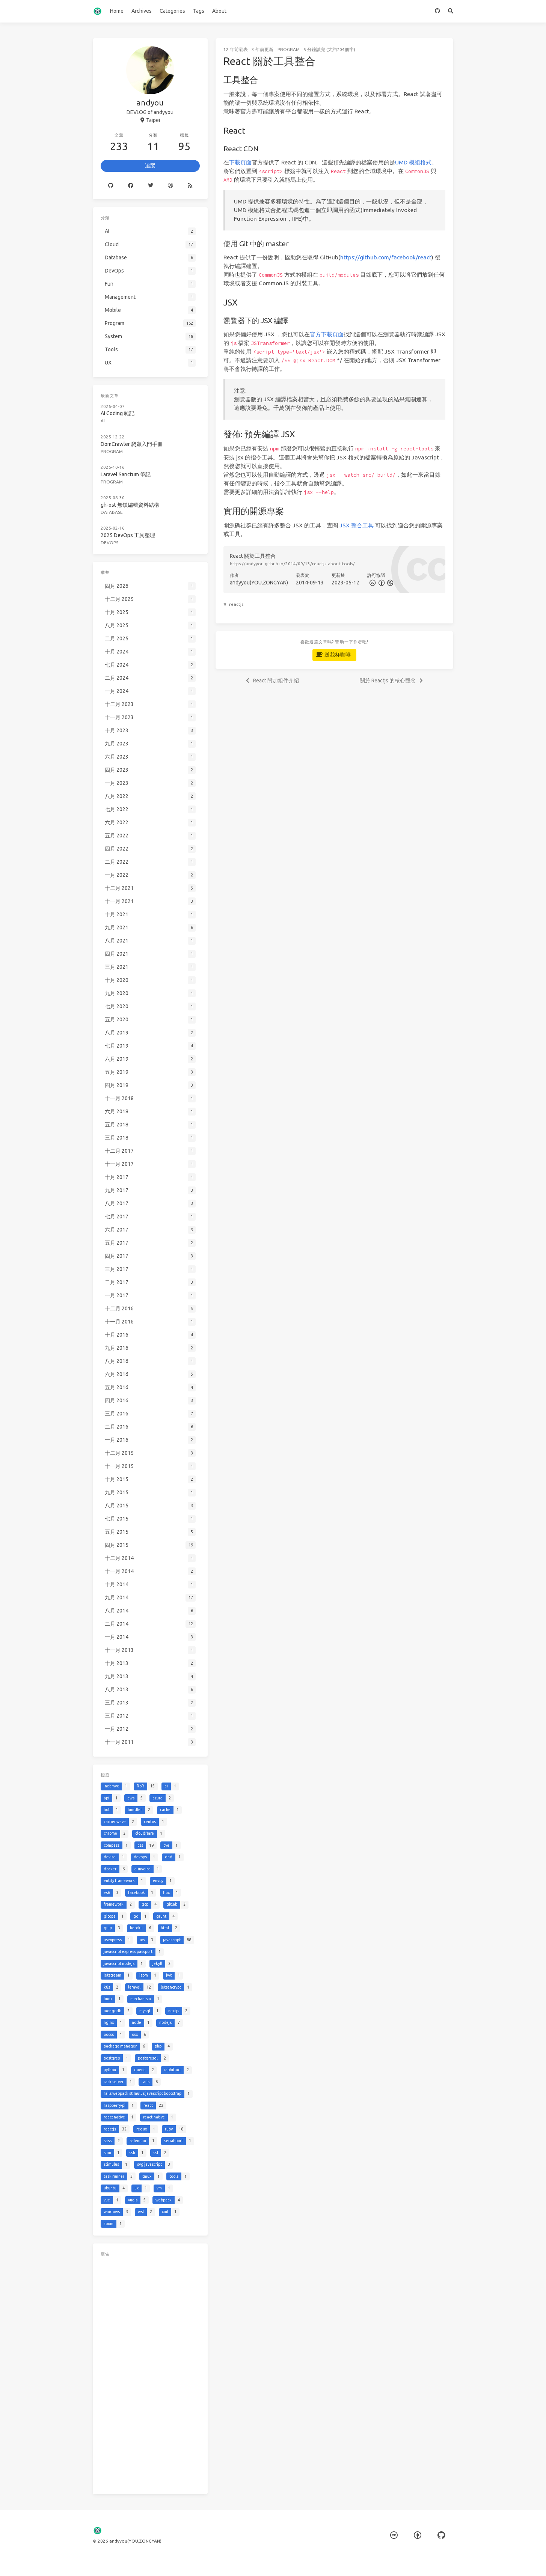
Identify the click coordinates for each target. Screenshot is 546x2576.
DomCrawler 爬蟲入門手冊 (132, 444)
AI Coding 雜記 (117, 413)
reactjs (236, 604)
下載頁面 (240, 162)
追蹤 (150, 166)
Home (117, 11)
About (219, 11)
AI (103, 420)
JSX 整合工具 (356, 525)
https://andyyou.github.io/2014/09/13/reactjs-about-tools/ (292, 563)
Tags (198, 11)
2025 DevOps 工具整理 (128, 535)
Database (112, 512)
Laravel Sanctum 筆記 (126, 474)
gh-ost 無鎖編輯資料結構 (130, 505)
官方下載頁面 (327, 334)
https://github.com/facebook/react (385, 257)
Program (289, 49)
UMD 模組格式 (413, 162)
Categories (172, 11)
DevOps (109, 542)
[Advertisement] (150, 2373)
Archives (141, 11)
